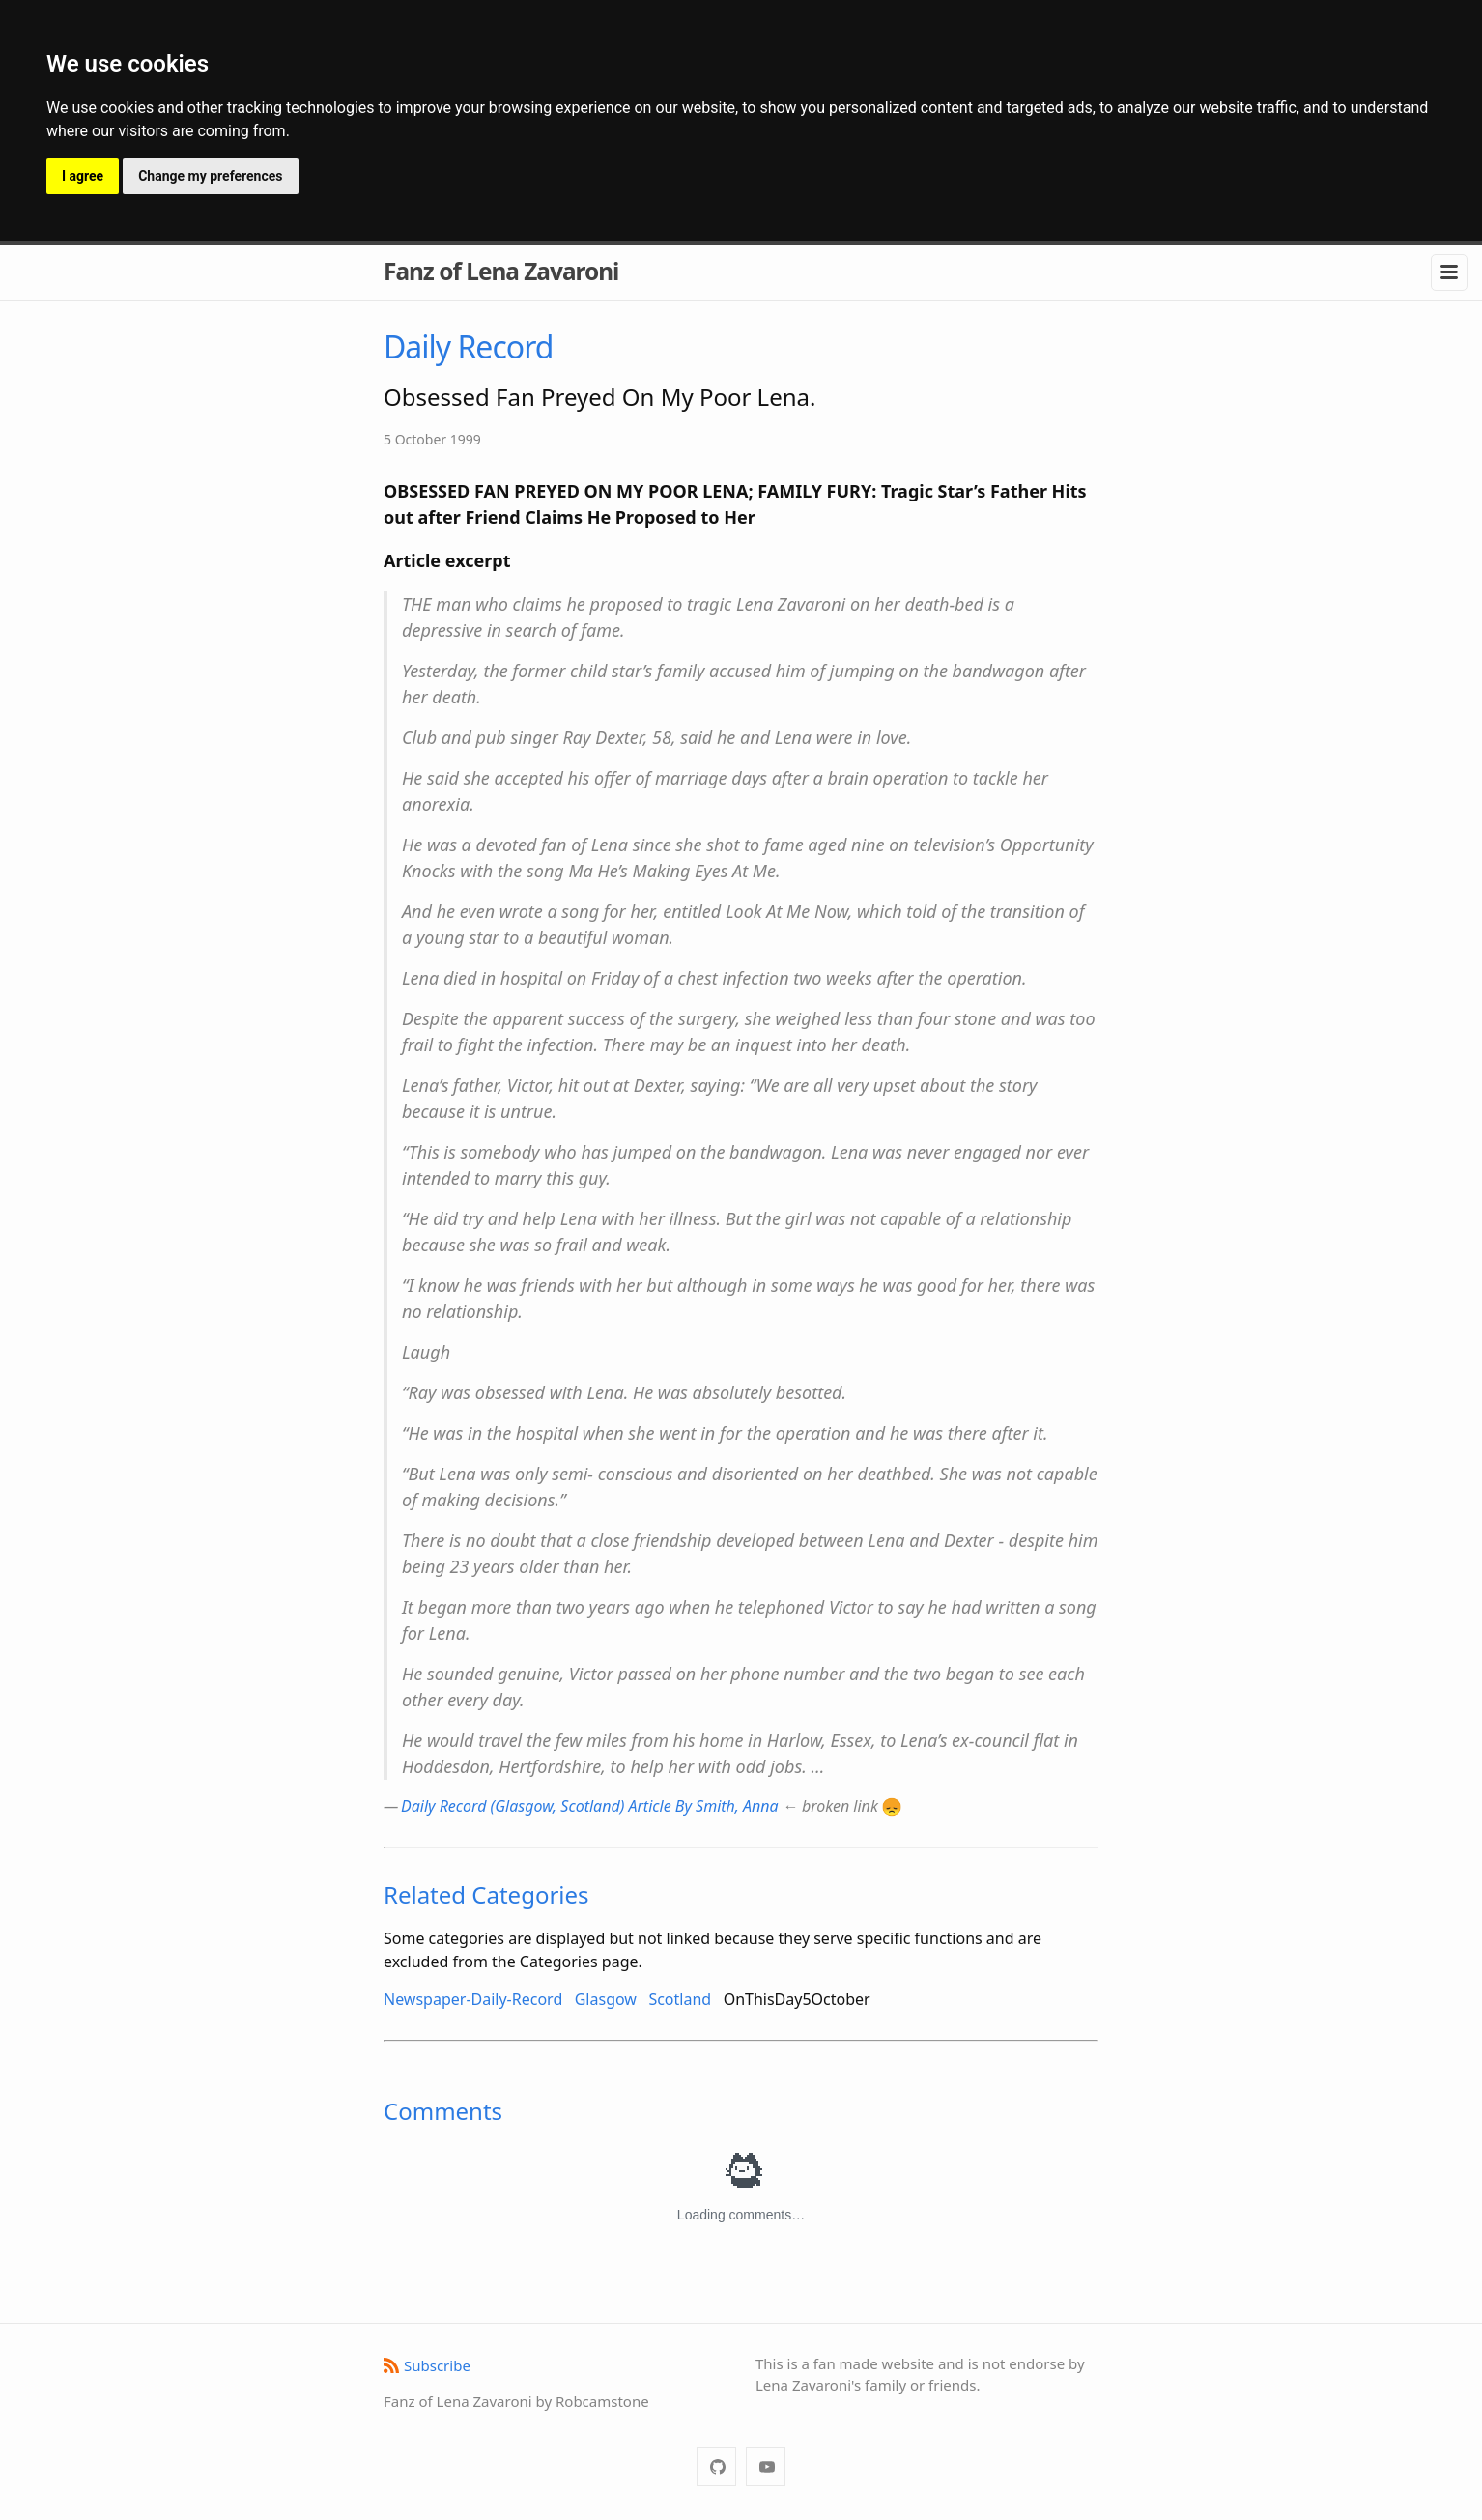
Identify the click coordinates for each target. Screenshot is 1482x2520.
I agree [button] (82, 176)
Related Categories (486, 1894)
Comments (443, 2111)
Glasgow (606, 1999)
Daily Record (468, 346)
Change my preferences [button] (210, 176)
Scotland (679, 1999)
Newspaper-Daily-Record (473, 1999)
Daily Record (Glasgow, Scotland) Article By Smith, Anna (590, 1806)
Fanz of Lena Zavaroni (501, 271)
